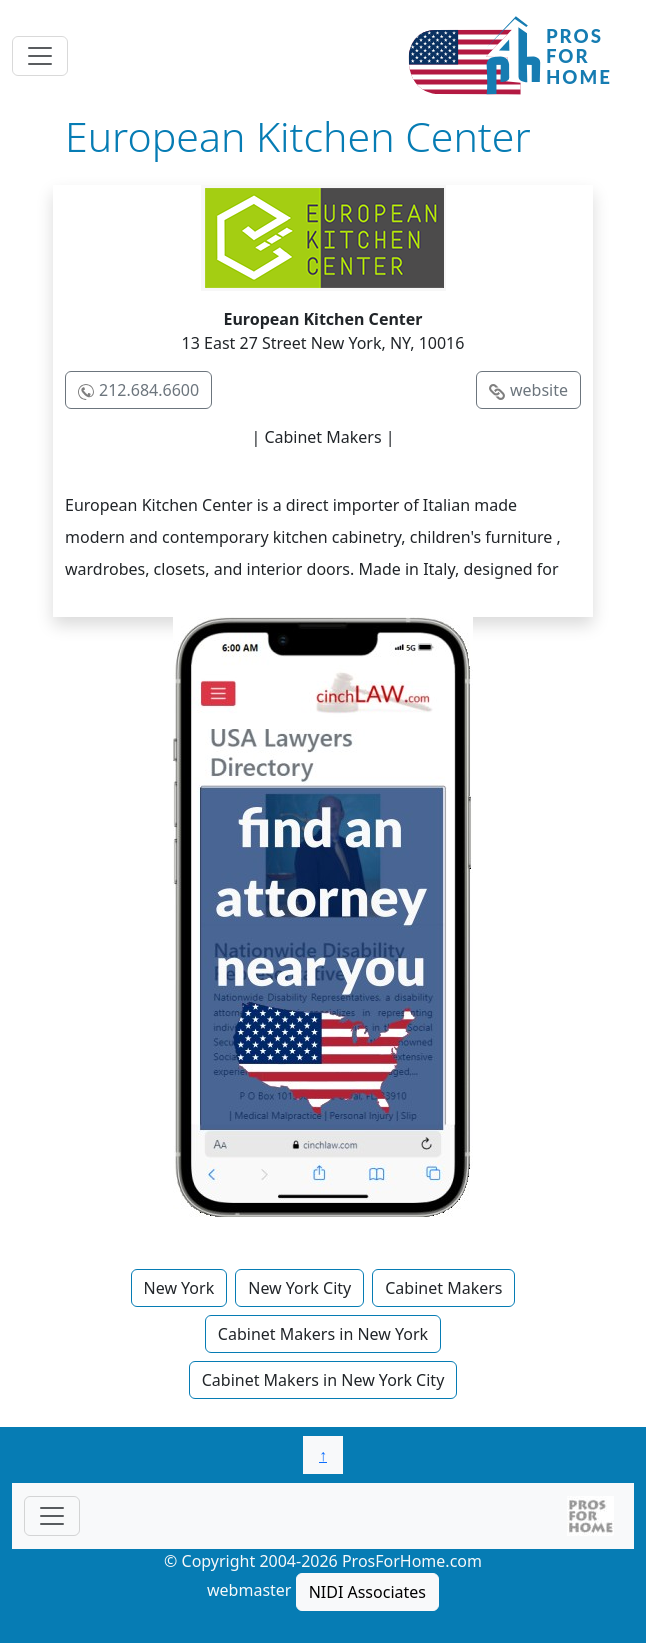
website (539, 390)
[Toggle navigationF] (52, 1516)
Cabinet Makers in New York (323, 1334)
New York (179, 1288)
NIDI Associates (367, 1592)
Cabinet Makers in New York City (323, 1380)
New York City (299, 1288)
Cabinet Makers (443, 1288)
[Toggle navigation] (40, 56)
